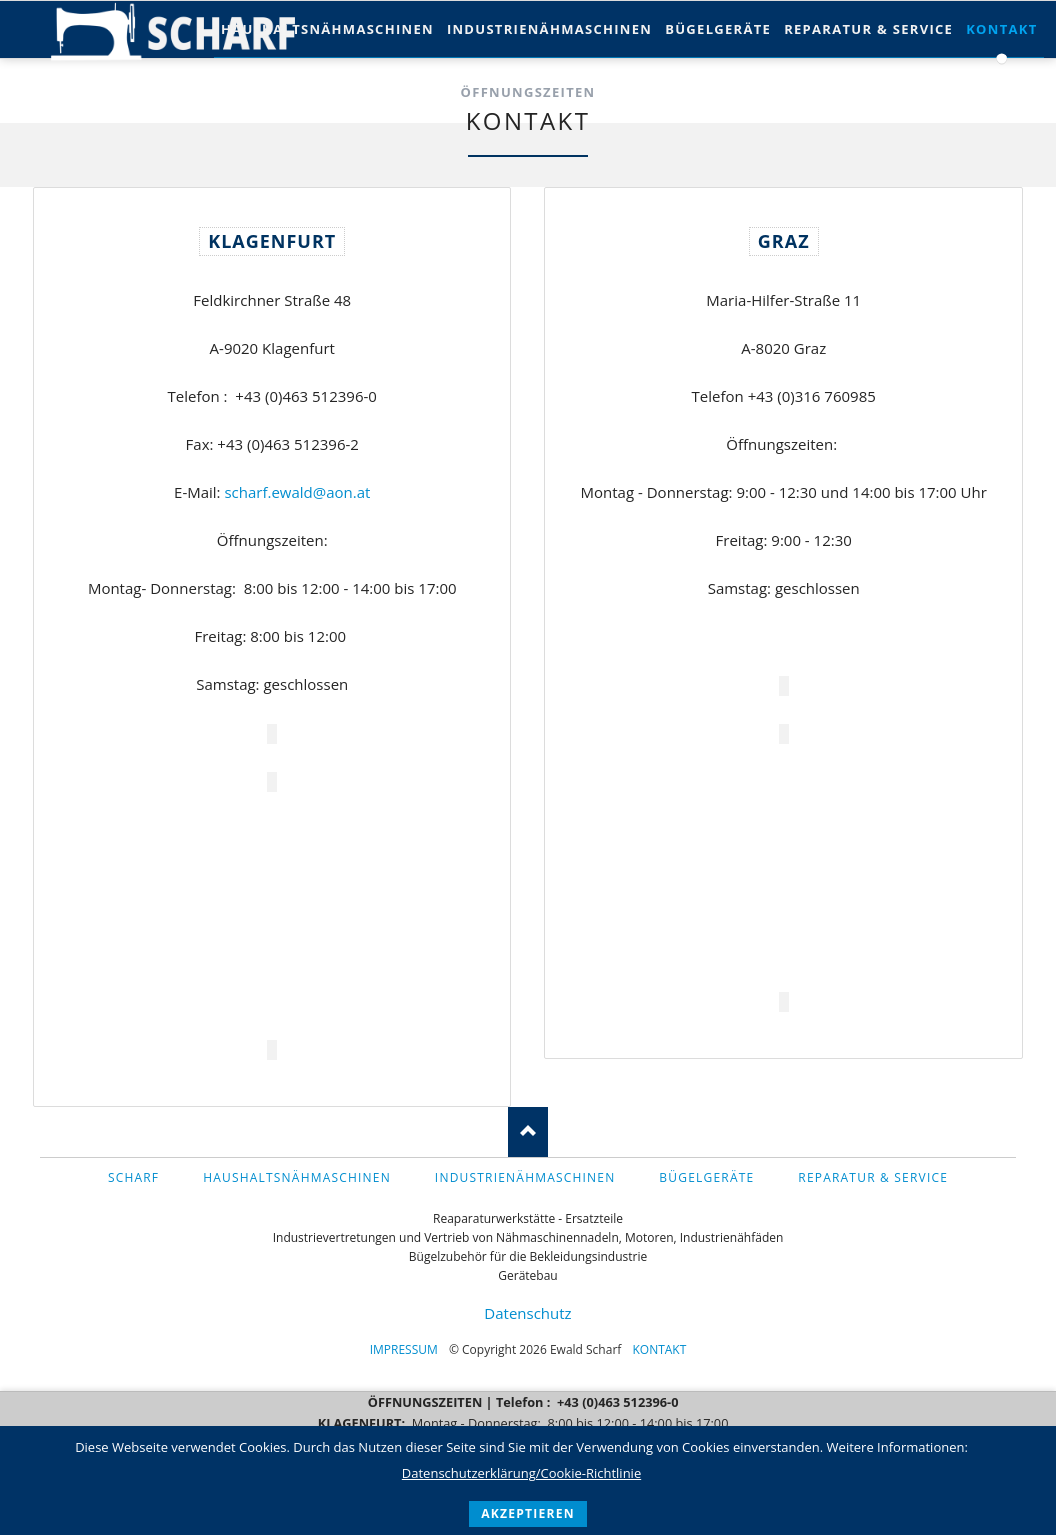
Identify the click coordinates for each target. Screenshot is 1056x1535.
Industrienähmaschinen (549, 29)
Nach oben (528, 1132)
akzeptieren (528, 1513)
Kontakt (659, 1349)
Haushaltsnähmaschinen (327, 29)
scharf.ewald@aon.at (296, 492)
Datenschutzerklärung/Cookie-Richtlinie (521, 1473)
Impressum (404, 1349)
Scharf (133, 1177)
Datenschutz (527, 1313)
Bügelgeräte (718, 29)
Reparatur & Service (868, 29)
